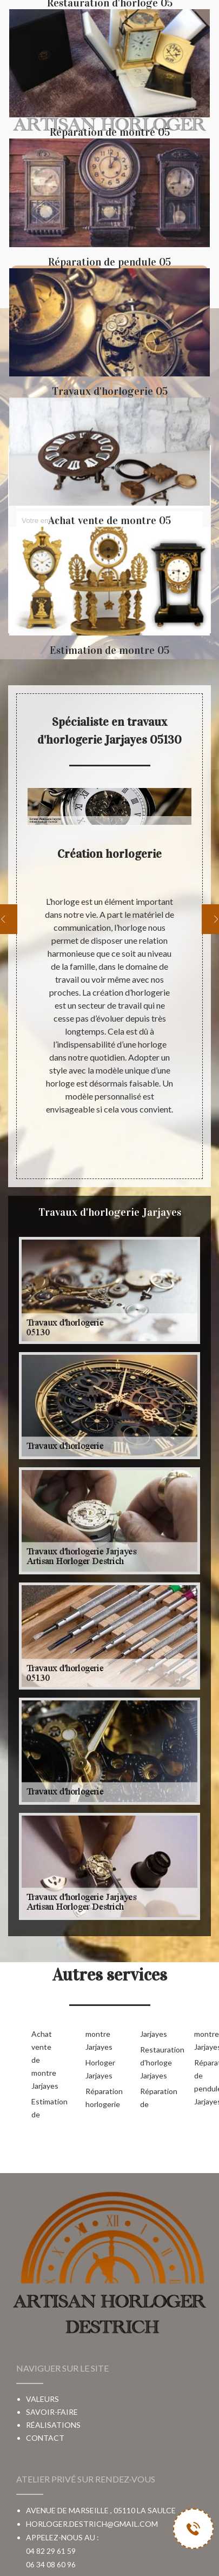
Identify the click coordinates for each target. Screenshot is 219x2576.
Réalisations (53, 2424)
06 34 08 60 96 (51, 2564)
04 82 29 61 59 (51, 2550)
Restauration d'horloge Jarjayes (150, 2062)
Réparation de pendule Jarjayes (204, 2082)
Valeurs (42, 2398)
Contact (45, 2437)
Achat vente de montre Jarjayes (41, 2059)
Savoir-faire (52, 2411)
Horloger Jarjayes (95, 2069)
